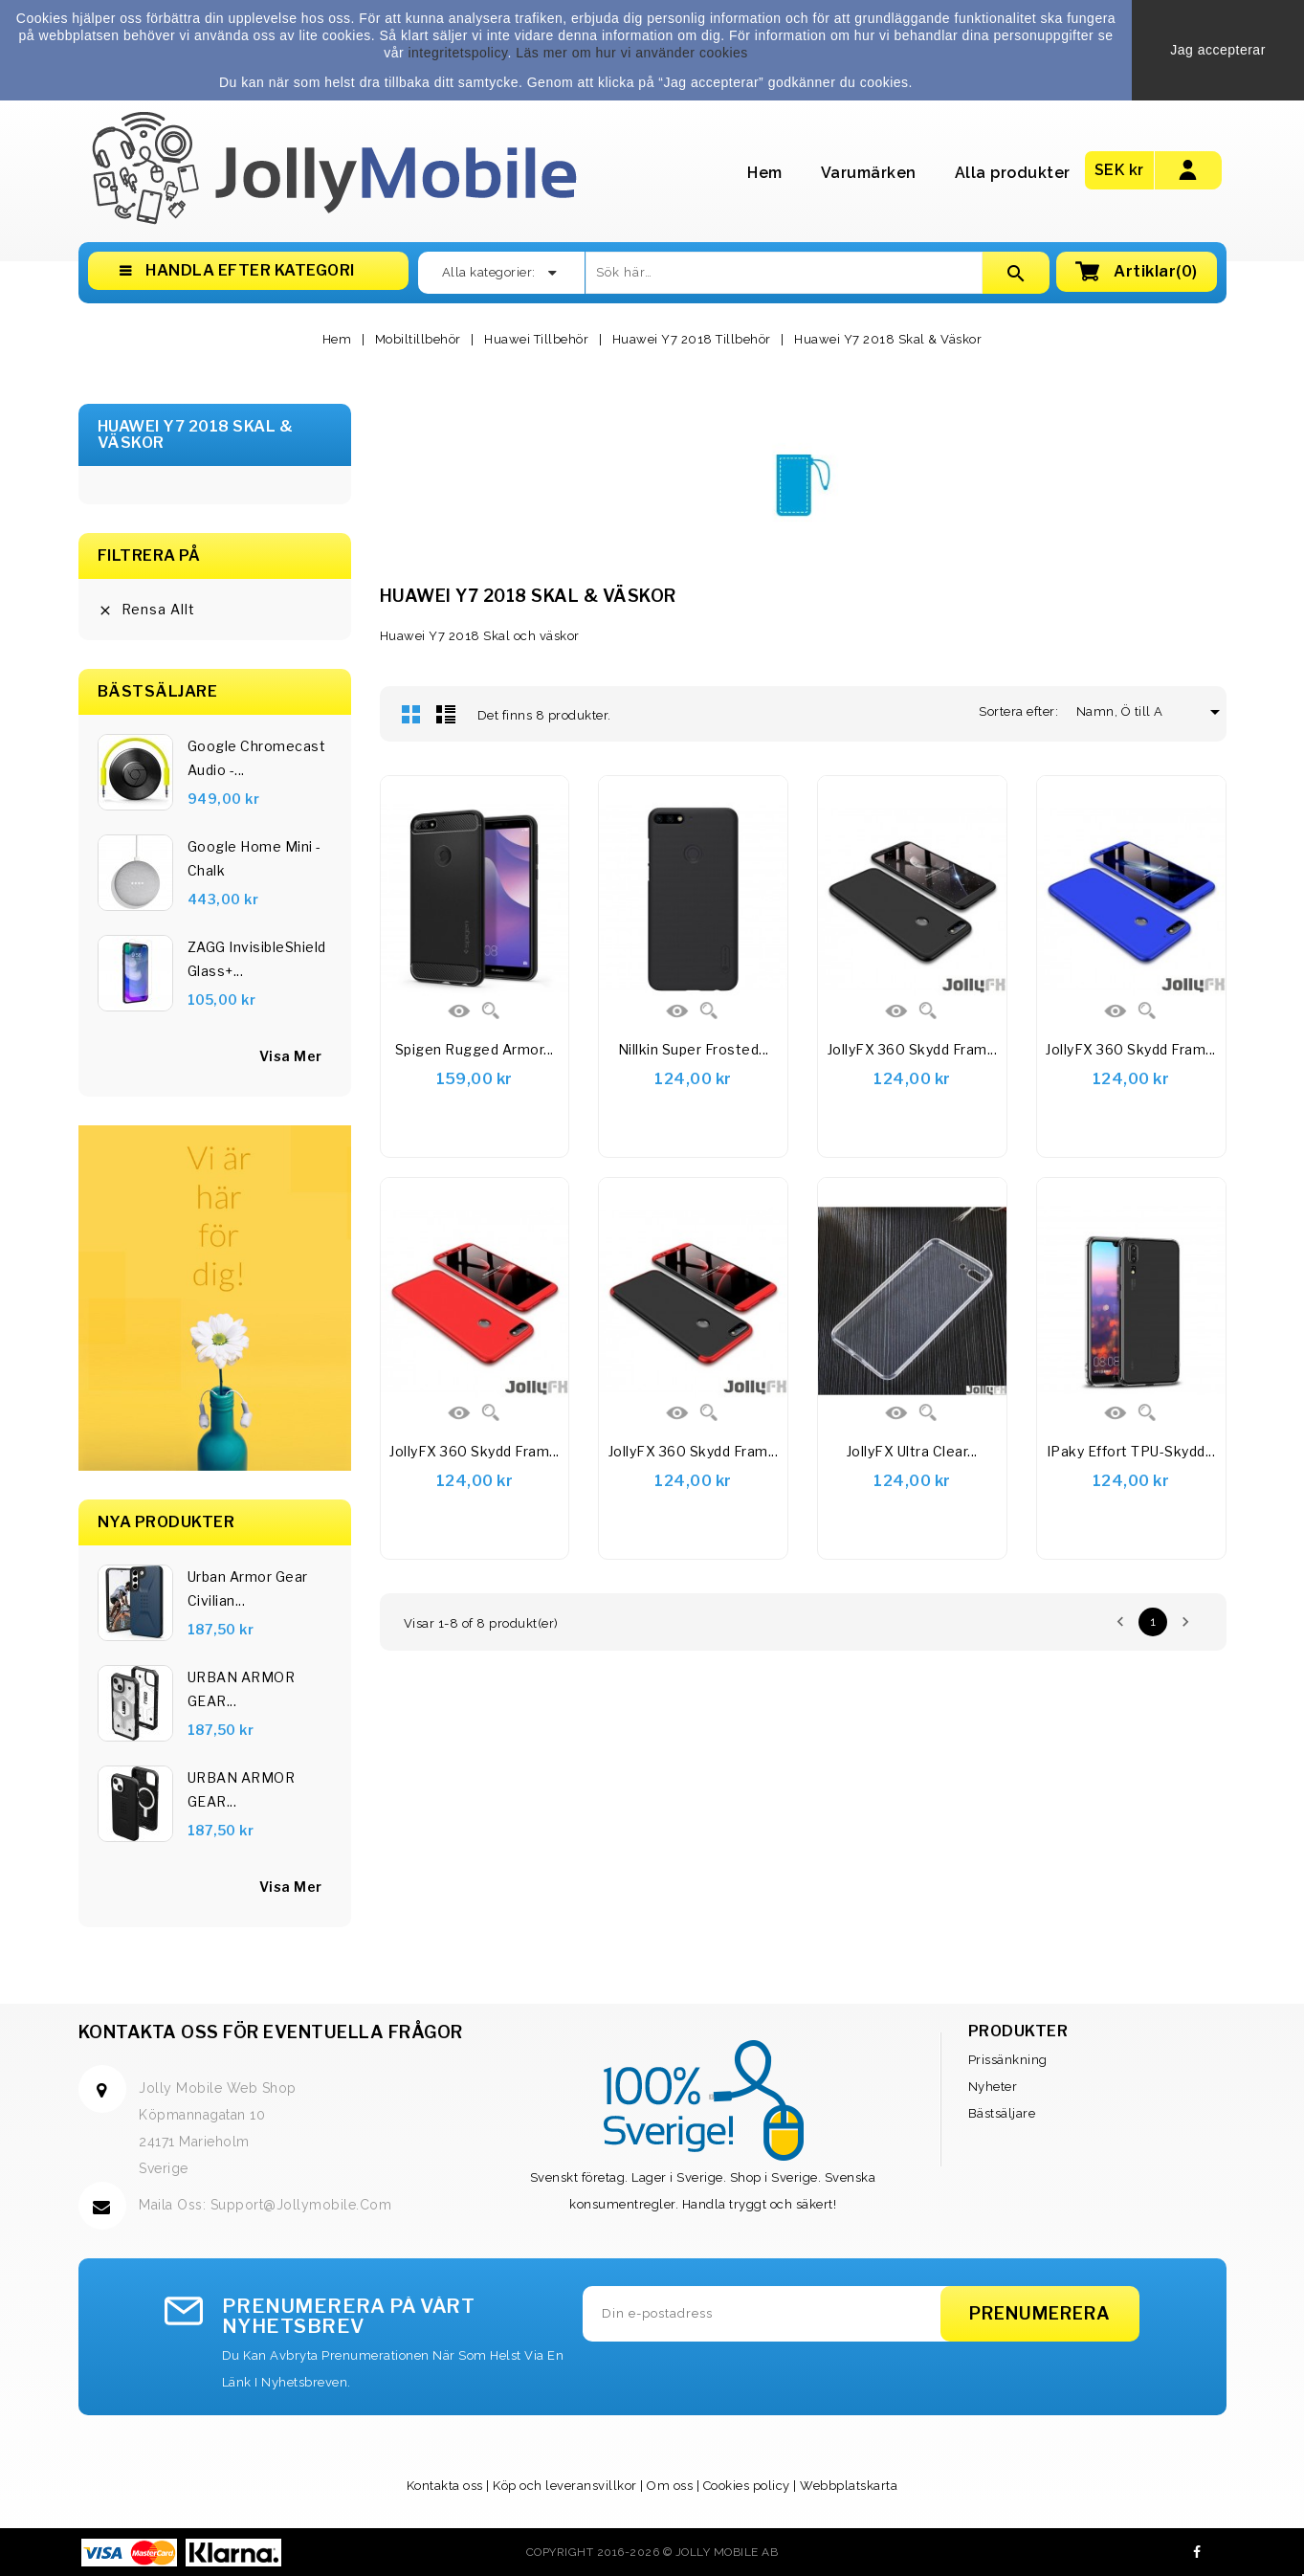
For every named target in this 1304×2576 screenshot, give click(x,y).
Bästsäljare (1002, 2113)
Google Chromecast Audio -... (257, 758)
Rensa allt (146, 609)
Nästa (1185, 1622)
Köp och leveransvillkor (565, 2485)
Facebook (1197, 2552)
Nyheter (993, 2086)
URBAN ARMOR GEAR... (242, 1689)
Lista (445, 713)
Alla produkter (1013, 173)
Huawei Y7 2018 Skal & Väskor (196, 435)
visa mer (290, 1056)
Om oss (670, 2485)
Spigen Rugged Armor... (474, 1049)
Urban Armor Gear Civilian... (248, 1588)
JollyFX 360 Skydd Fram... (913, 1049)
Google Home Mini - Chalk (254, 858)
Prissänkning (1008, 2060)
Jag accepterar (1218, 49)
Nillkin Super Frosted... (693, 1049)
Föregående (1120, 1622)
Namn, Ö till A (1127, 711)
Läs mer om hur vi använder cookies (632, 52)
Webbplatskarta (848, 2485)
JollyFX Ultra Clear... (912, 1451)
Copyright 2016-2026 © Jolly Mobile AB (652, 2552)
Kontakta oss (445, 2485)
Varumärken (869, 173)
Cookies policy (746, 2485)
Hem (765, 173)
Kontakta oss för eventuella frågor (270, 2032)
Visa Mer (290, 1886)
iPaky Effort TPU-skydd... (1131, 1451)
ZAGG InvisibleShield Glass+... (257, 959)
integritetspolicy (457, 52)
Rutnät (411, 713)
